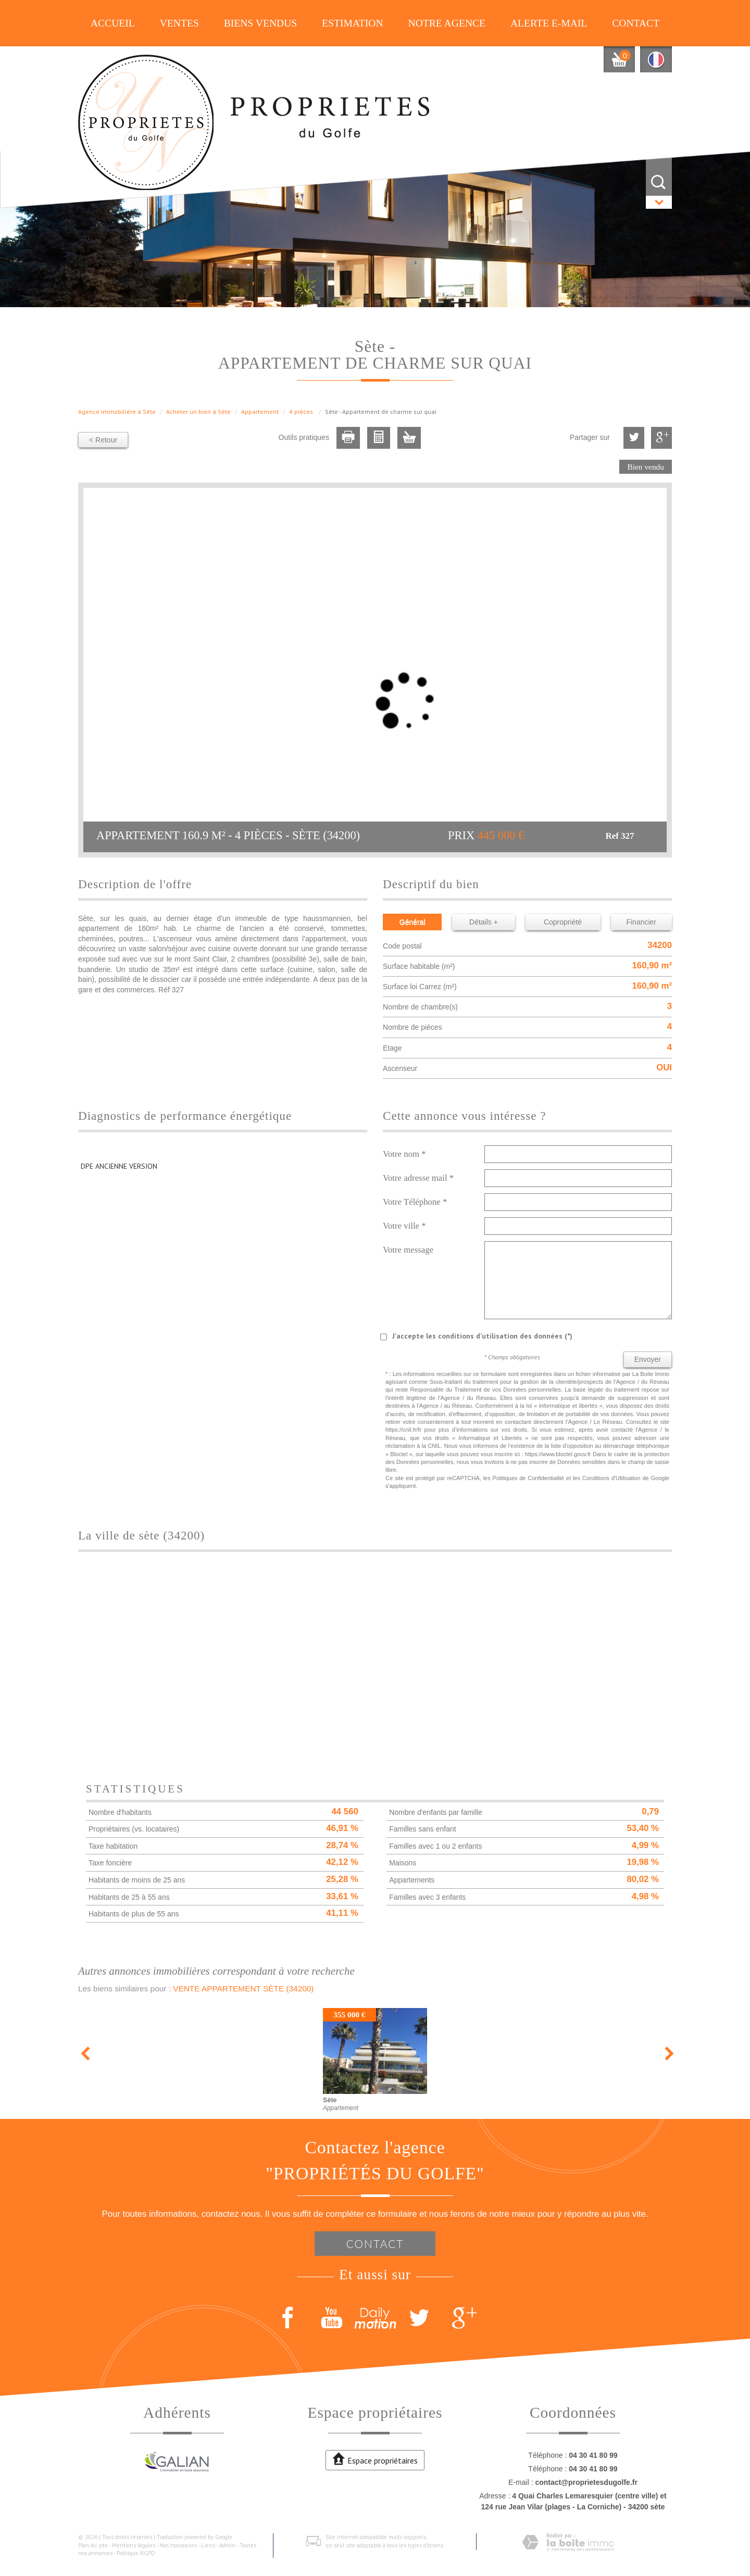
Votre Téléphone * (415, 1202)
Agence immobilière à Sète (117, 411)
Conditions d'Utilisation (611, 1478)
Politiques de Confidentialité (528, 1478)
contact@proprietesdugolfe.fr (586, 2482)
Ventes (179, 23)
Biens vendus (260, 23)
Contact (635, 23)
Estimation (352, 23)
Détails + (483, 922)
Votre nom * (404, 1154)
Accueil (113, 23)
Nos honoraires (178, 2545)
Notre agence (447, 23)
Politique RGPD (136, 2553)
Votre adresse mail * (418, 1178)
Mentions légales (133, 2545)
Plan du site (93, 2545)
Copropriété (563, 922)
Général (412, 922)
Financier (641, 922)
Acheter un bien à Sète (198, 411)
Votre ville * (404, 1226)
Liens (208, 2545)
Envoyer (647, 1359)
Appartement (260, 411)
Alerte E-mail (548, 23)
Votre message (408, 1250)
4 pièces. (302, 411)
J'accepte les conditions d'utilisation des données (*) (482, 1336)
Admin (227, 2545)
